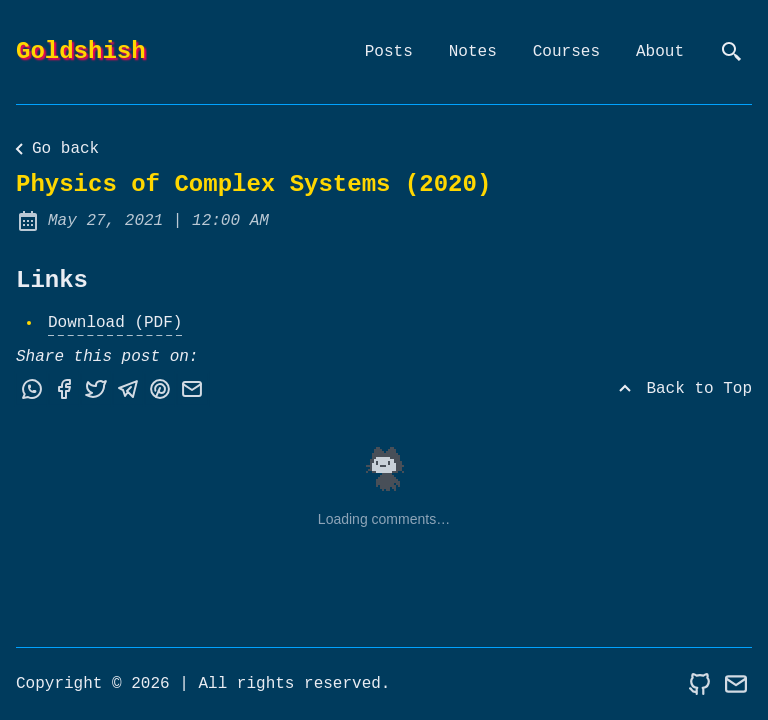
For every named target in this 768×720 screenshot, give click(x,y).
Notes (473, 52)
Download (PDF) (115, 323)
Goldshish (81, 51)
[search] (732, 52)
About (660, 52)
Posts (389, 52)
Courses (566, 52)
